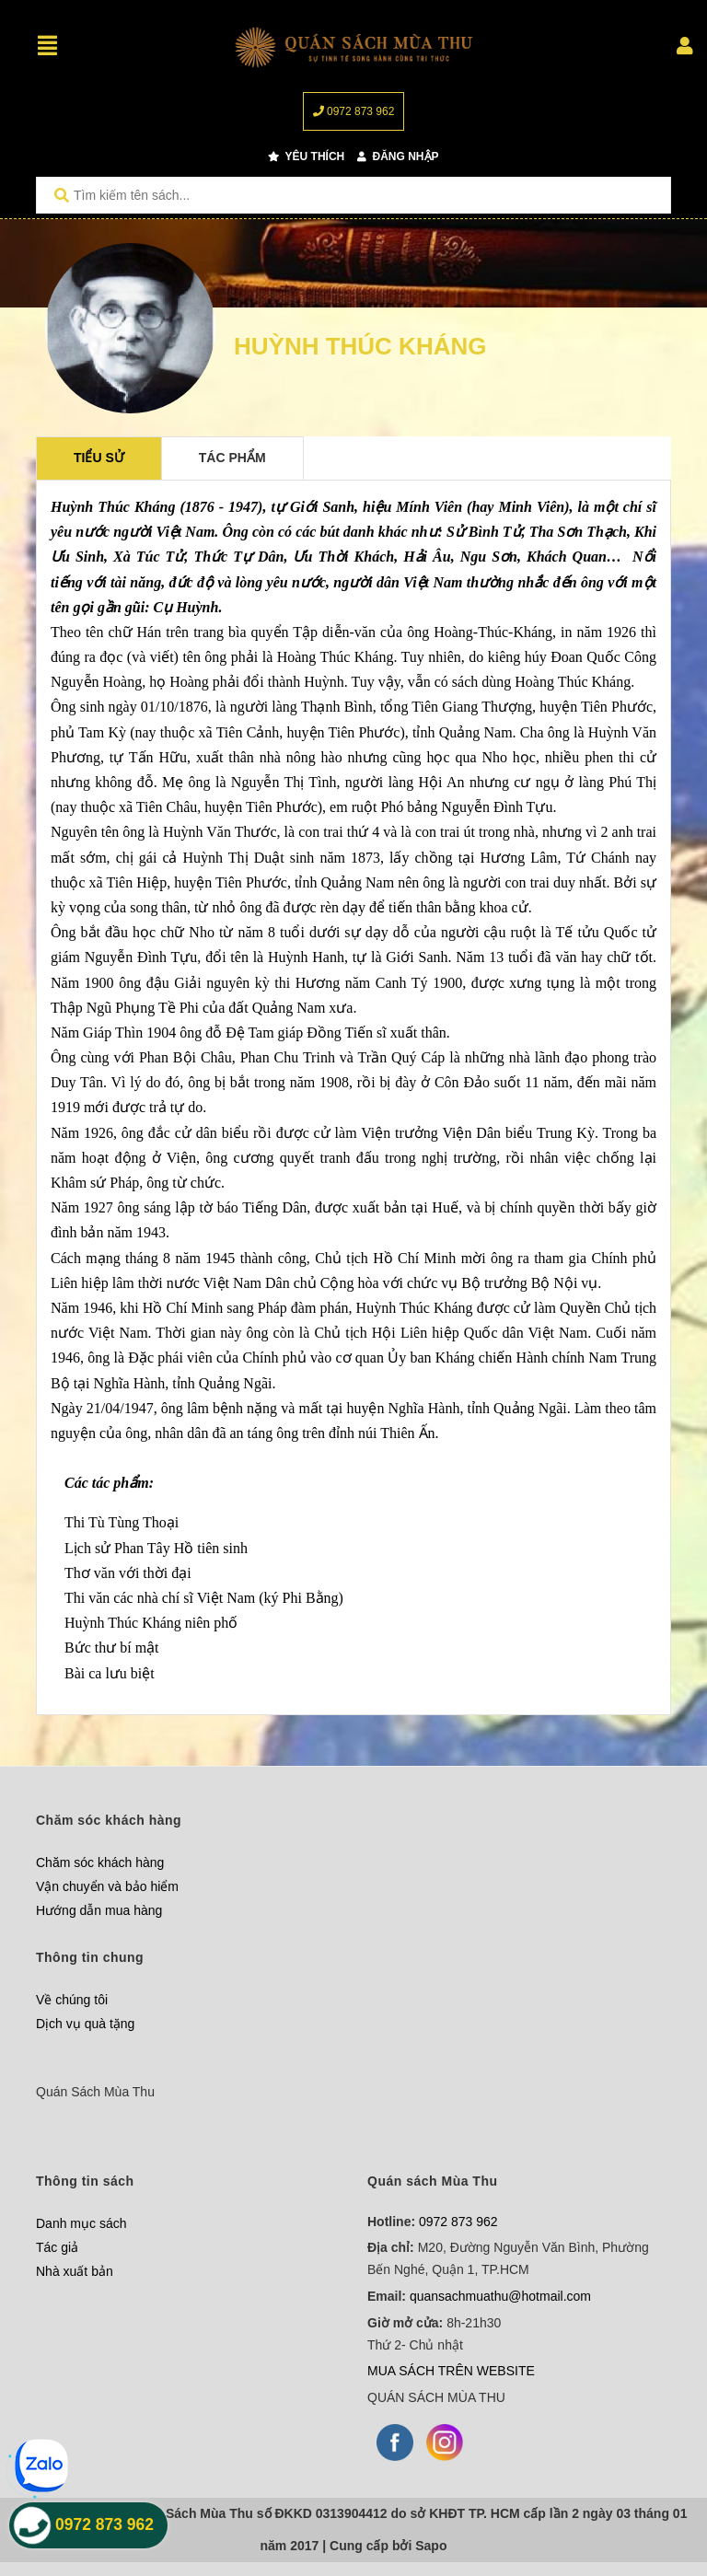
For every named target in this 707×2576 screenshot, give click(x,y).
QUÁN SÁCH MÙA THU (436, 2397)
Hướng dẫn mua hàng (99, 1910)
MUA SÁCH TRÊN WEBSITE (451, 2370)
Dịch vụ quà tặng (85, 2023)
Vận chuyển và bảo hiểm (107, 1886)
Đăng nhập (397, 156)
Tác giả (57, 2247)
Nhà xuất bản (74, 2271)
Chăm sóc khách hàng (100, 1862)
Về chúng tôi (72, 1999)
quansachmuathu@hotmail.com (500, 2296)
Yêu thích (306, 156)
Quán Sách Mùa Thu (95, 2091)
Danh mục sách (81, 2223)
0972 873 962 (354, 111)
